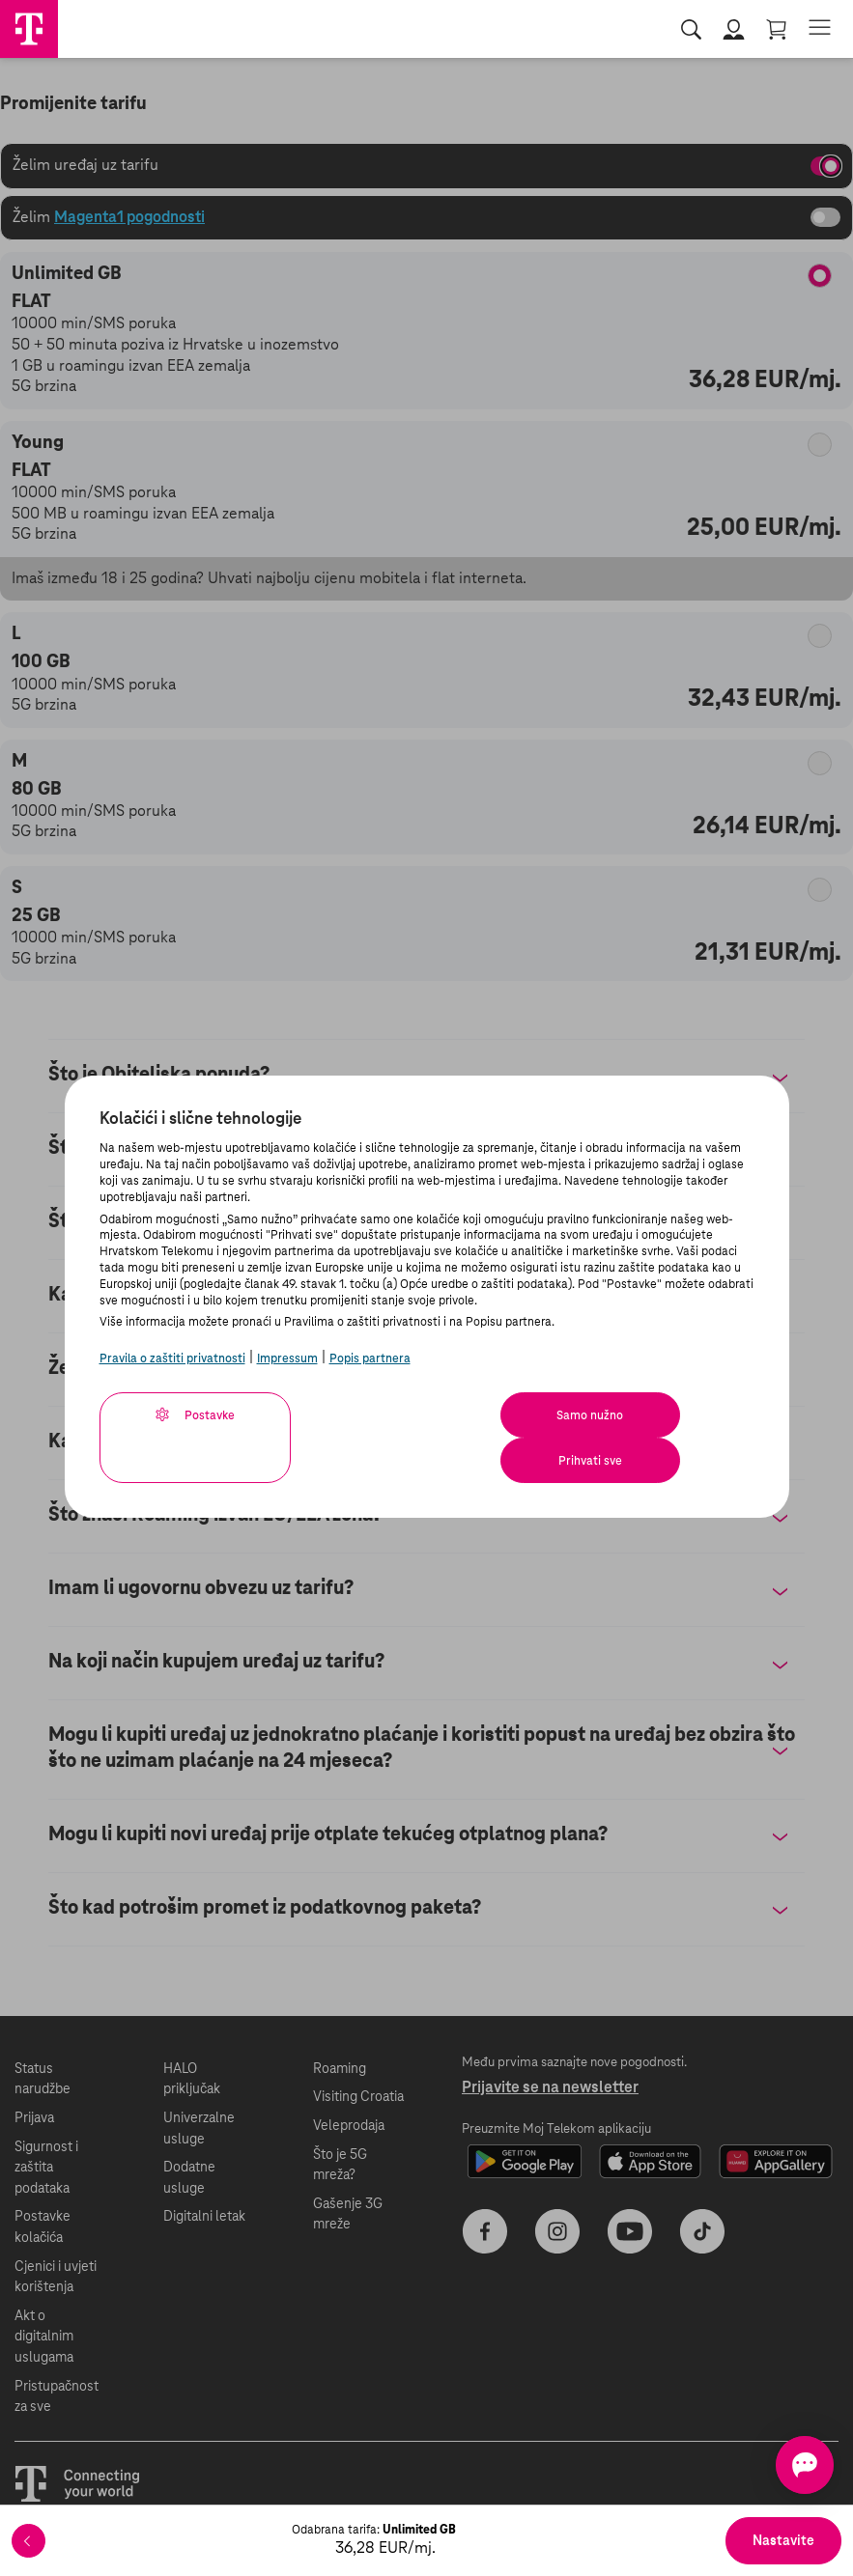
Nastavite (783, 2541)
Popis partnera (370, 1358)
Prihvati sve (656, 1415)
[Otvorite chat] (774, 2465)
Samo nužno (466, 1415)
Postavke (188, 1414)
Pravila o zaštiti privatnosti (172, 1358)
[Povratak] (28, 2541)
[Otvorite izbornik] (820, 28)
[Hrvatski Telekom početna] (29, 29)
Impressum (287, 1358)
